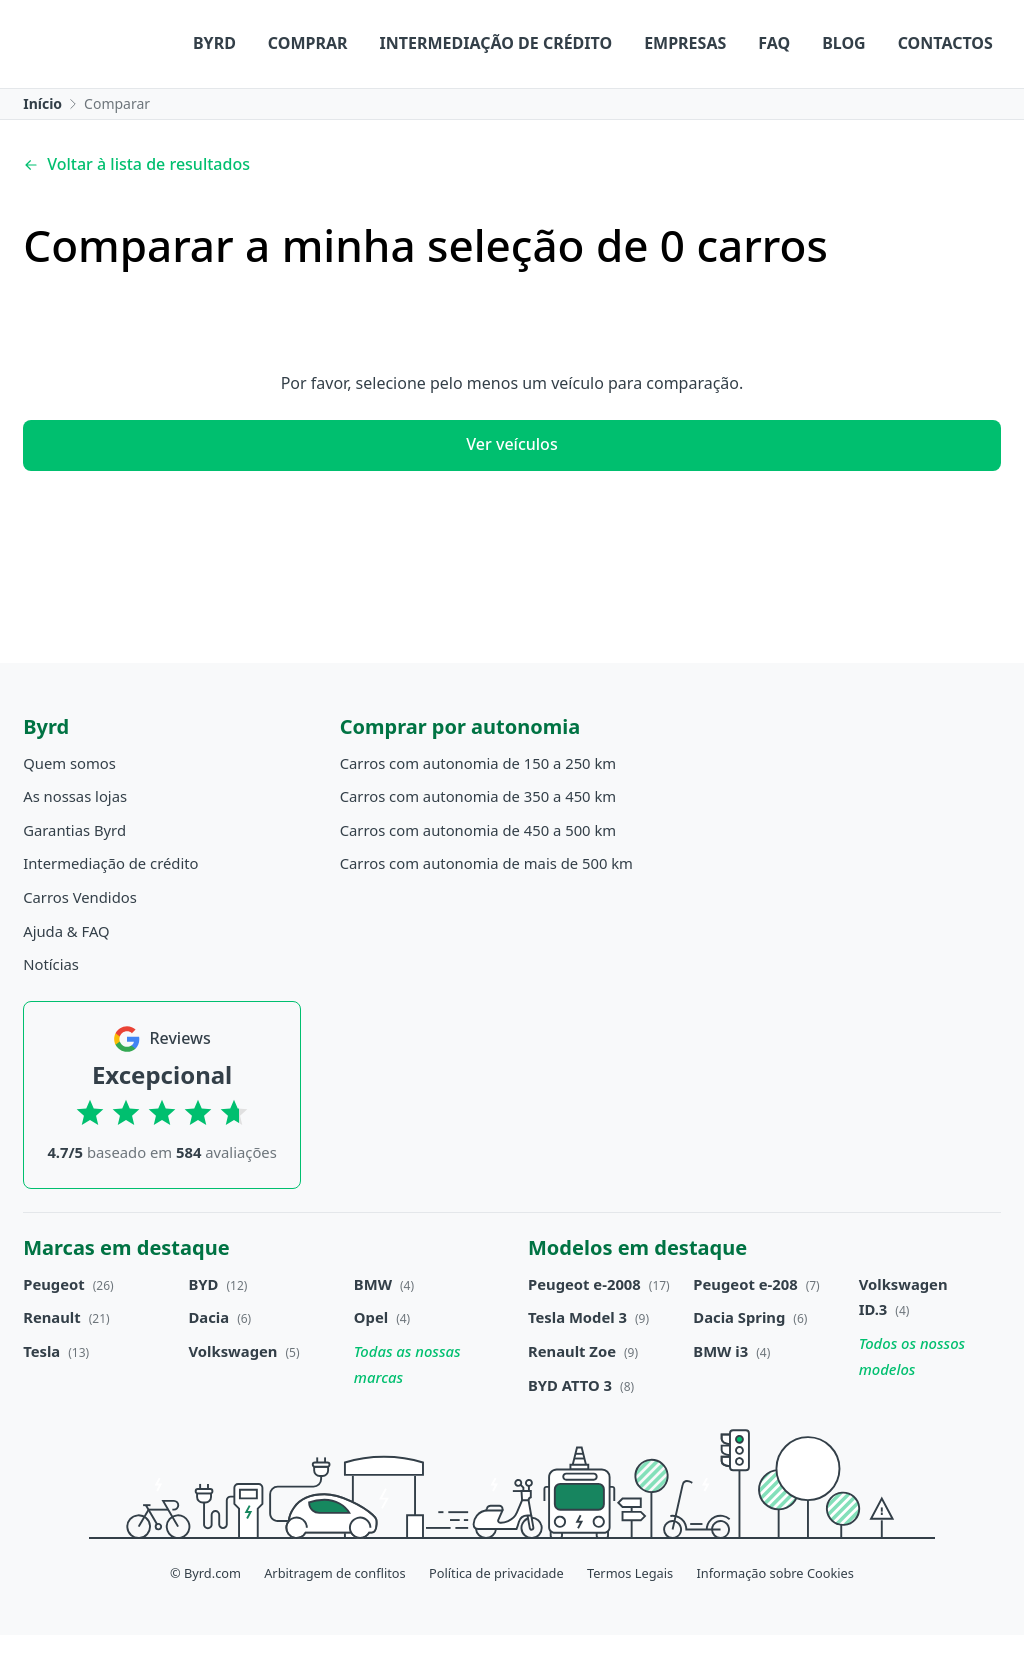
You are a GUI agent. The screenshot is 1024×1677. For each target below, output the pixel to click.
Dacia (209, 1359)
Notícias (51, 1006)
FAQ (612, 92)
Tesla (41, 1393)
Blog (682, 92)
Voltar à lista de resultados (136, 206)
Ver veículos (511, 486)
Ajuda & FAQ (66, 972)
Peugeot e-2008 (584, 1325)
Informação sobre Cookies (775, 1614)
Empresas (523, 92)
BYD (204, 1325)
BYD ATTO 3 (570, 1426)
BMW (373, 1325)
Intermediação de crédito (334, 92)
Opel (371, 1359)
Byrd (52, 92)
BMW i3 (720, 1393)
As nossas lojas (75, 838)
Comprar (146, 92)
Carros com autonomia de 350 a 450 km (478, 838)
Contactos (783, 92)
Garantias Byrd (74, 871)
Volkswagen (233, 1393)
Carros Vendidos (80, 939)
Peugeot (54, 1325)
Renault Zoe (572, 1393)
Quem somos (69, 804)
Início (42, 145)
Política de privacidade (496, 1614)
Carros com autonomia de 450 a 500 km (478, 871)
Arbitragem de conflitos (335, 1614)
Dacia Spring (739, 1359)
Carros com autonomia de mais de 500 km (486, 905)
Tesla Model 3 (577, 1359)
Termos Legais (630, 1614)
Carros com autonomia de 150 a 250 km (478, 804)
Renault (51, 1359)
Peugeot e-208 (745, 1325)
